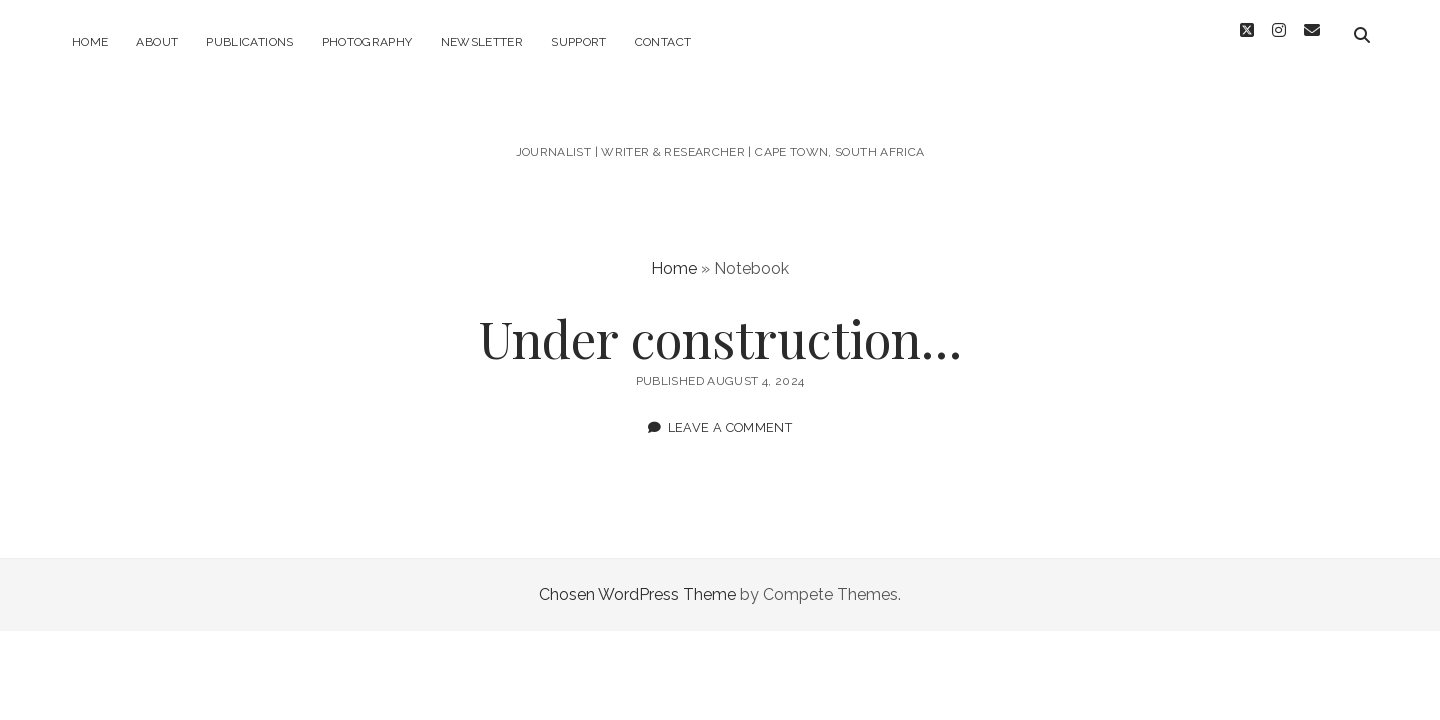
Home (90, 42)
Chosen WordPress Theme (637, 583)
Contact (663, 42)
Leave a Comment (730, 416)
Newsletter (482, 42)
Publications (249, 42)
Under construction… (720, 327)
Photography (367, 42)
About (157, 42)
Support (579, 42)
